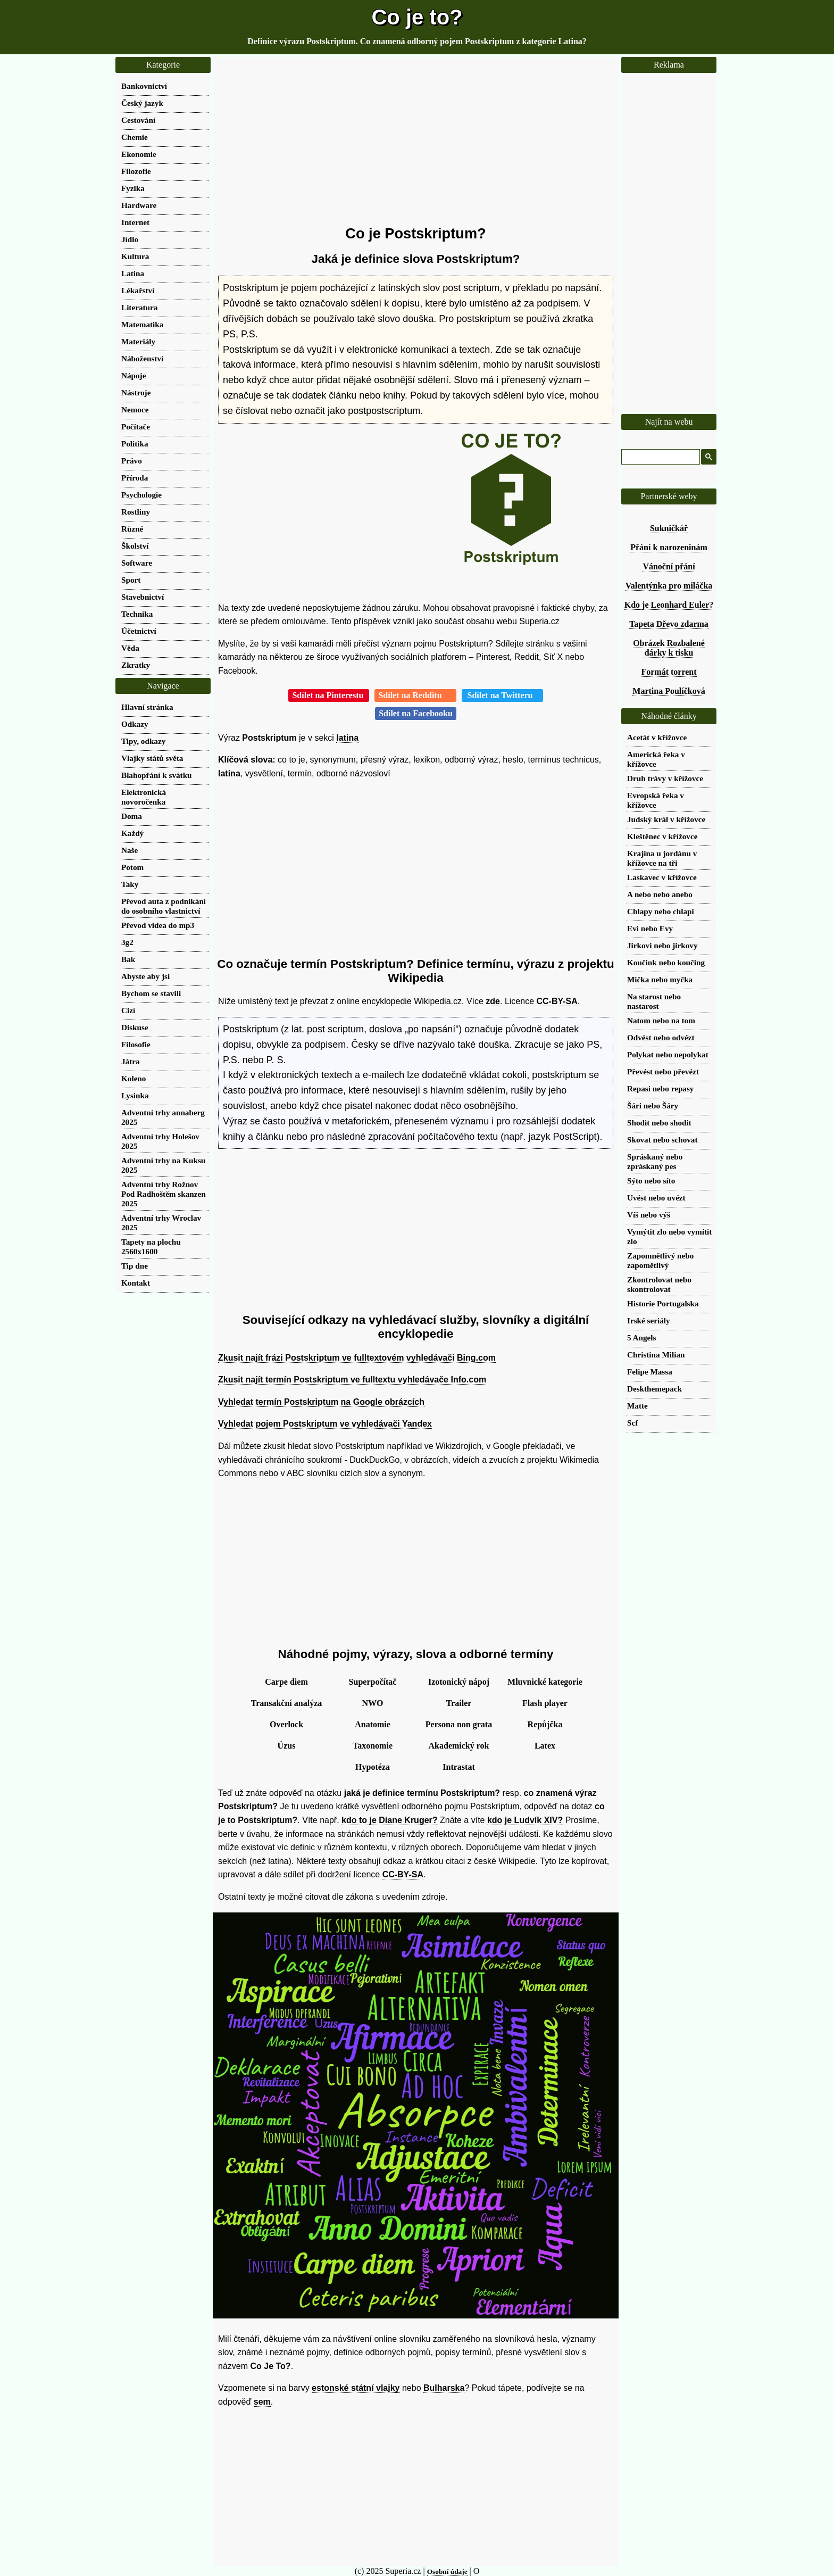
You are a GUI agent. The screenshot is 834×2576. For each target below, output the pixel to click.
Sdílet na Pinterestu (329, 695)
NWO (372, 1703)
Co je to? (416, 17)
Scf (632, 1422)
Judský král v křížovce (666, 819)
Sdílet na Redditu (415, 695)
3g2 (127, 942)
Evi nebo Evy (650, 928)
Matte (637, 1405)
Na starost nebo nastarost (654, 1001)
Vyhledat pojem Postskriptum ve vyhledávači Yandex (325, 1423)
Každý (132, 833)
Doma (131, 816)
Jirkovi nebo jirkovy (662, 945)
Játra (130, 1061)
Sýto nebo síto (651, 1180)
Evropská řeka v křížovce (655, 800)
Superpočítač (373, 1681)
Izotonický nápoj (458, 1681)
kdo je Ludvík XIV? (525, 1820)
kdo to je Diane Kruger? (389, 1820)
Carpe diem (286, 1681)
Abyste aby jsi (145, 976)
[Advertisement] (416, 141)
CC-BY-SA (557, 1001)
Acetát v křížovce (657, 737)
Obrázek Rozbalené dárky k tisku (669, 648)
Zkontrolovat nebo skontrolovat (659, 1284)
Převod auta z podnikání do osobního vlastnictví (163, 906)
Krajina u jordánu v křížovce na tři (662, 858)
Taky (129, 884)
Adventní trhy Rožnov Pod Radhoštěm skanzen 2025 (163, 1194)
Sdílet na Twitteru (502, 695)
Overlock (286, 1724)
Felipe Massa (649, 1371)
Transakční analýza (286, 1703)
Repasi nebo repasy (660, 1088)
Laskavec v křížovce (662, 877)
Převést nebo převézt (663, 1071)
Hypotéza (372, 1766)
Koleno (133, 1078)
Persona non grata (459, 1724)
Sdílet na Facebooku (416, 713)
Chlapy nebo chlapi (660, 911)
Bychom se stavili (151, 993)
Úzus (287, 1745)
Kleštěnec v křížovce (662, 836)
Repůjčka (545, 1724)
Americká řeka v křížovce (656, 759)
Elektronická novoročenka (143, 797)
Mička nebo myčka (660, 979)
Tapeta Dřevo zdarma (668, 623)
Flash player (545, 1703)
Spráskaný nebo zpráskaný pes (654, 1161)
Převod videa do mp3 (157, 925)
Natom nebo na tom (661, 1020)
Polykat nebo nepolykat (667, 1054)
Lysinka (135, 1095)
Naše (129, 850)
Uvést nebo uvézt (656, 1197)
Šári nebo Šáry (652, 1105)
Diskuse (134, 1027)
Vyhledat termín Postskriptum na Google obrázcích (321, 1401)
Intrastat (458, 1766)
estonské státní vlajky (355, 2387)
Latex (545, 1745)
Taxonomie (373, 1745)
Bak (128, 959)
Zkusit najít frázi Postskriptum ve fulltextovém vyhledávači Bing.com (357, 1357)
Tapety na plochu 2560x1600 (151, 1246)
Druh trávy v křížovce (665, 778)
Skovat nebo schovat (662, 1139)
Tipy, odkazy (143, 741)
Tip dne (134, 1265)
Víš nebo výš (648, 1214)
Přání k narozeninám (668, 547)
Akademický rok (459, 1745)
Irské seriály (648, 1320)
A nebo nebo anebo (660, 894)
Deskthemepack (654, 1388)
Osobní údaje (447, 2571)
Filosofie (136, 1044)
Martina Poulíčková (668, 690)
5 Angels (641, 1337)
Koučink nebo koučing (666, 962)
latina (347, 737)
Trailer (459, 1703)
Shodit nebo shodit (659, 1122)
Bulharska (443, 2387)
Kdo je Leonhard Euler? (669, 604)
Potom (132, 867)
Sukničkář (669, 528)
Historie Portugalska (663, 1303)
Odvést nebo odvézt (661, 1037)
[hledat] (660, 457)
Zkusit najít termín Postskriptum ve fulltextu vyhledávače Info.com (352, 1379)
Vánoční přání (669, 566)
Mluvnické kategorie (544, 1681)
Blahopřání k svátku (156, 775)
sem (262, 2401)
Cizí (128, 1010)
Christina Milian (656, 1354)
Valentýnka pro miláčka (669, 585)
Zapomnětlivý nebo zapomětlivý (660, 1260)
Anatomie (372, 1724)
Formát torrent (668, 671)
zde (493, 1001)
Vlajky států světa (152, 758)
